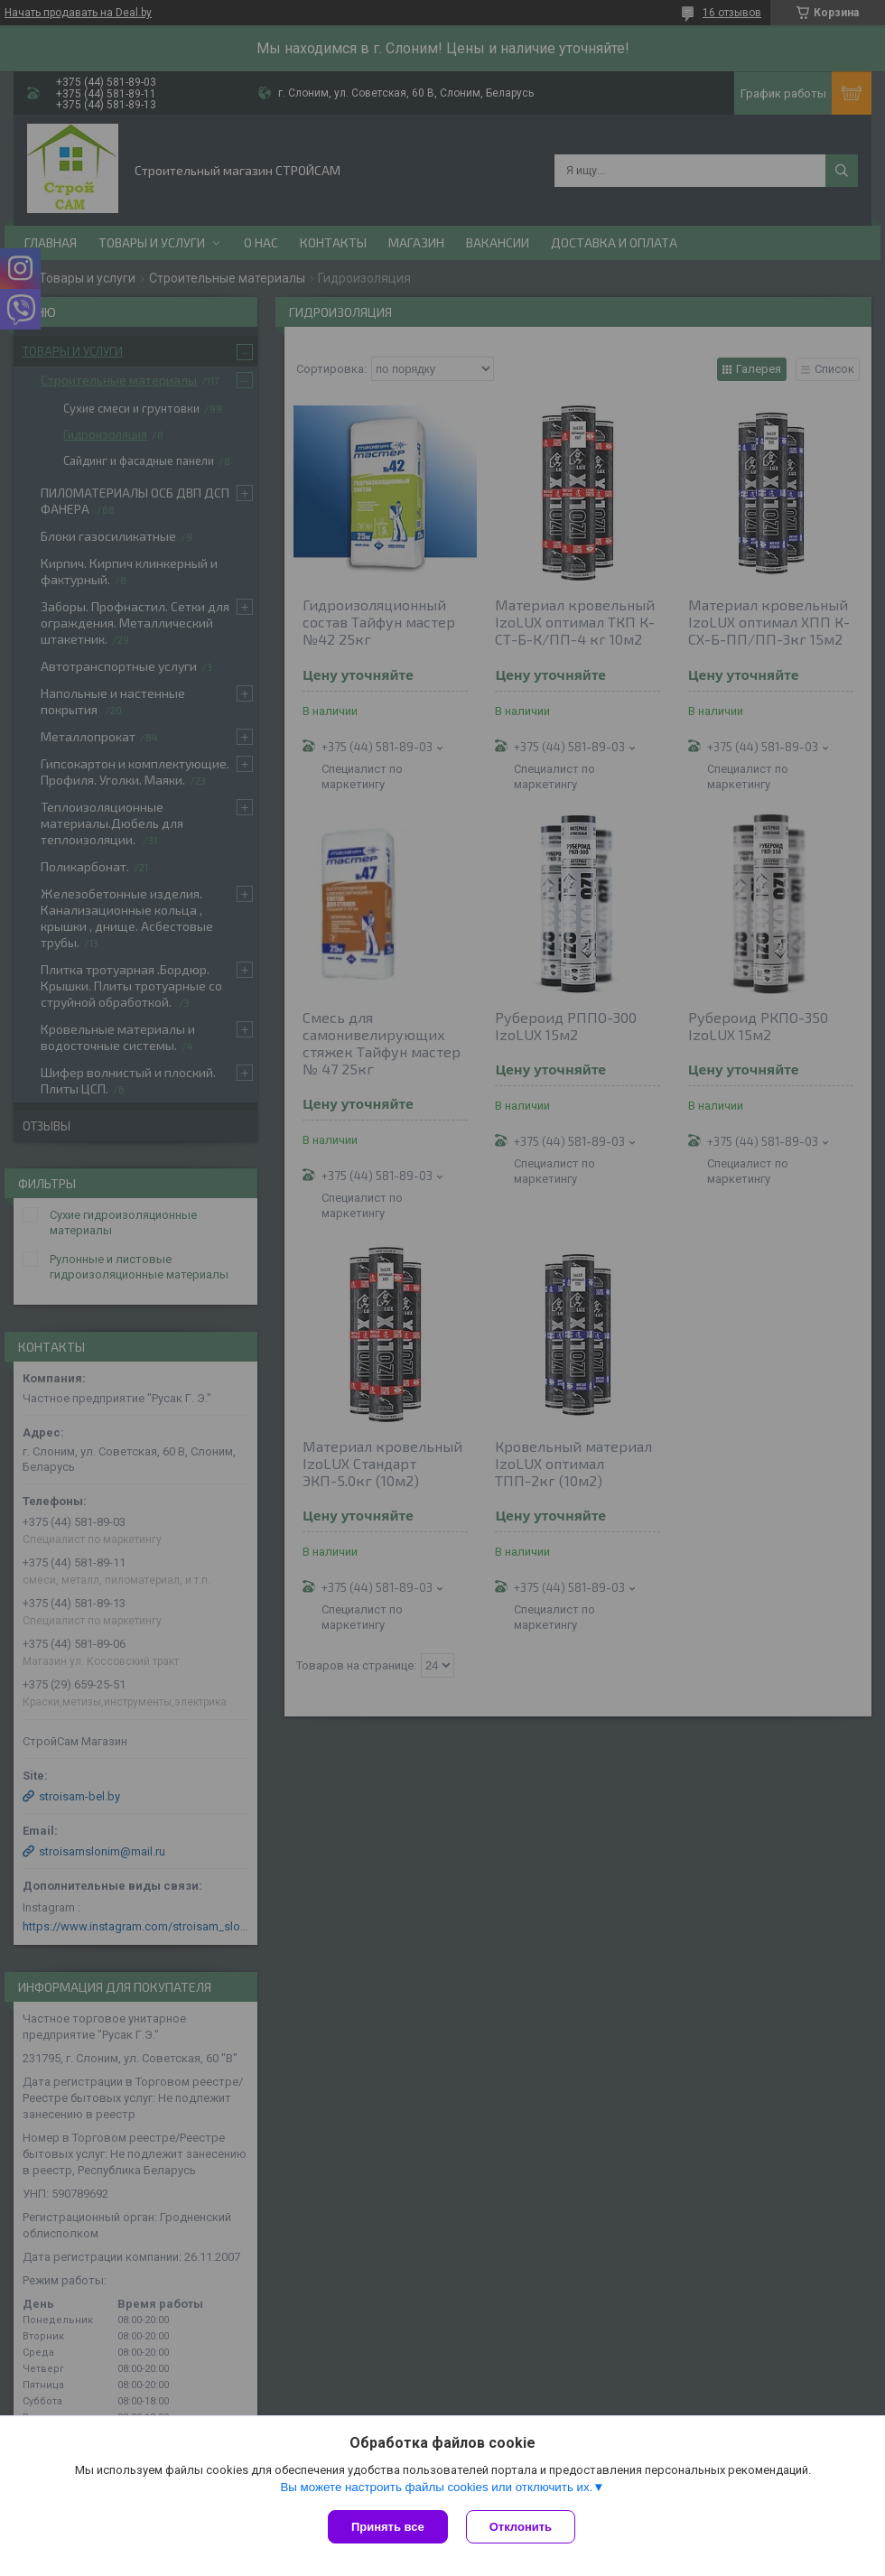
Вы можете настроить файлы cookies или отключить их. (436, 2487)
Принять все (387, 2527)
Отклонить (520, 2527)
